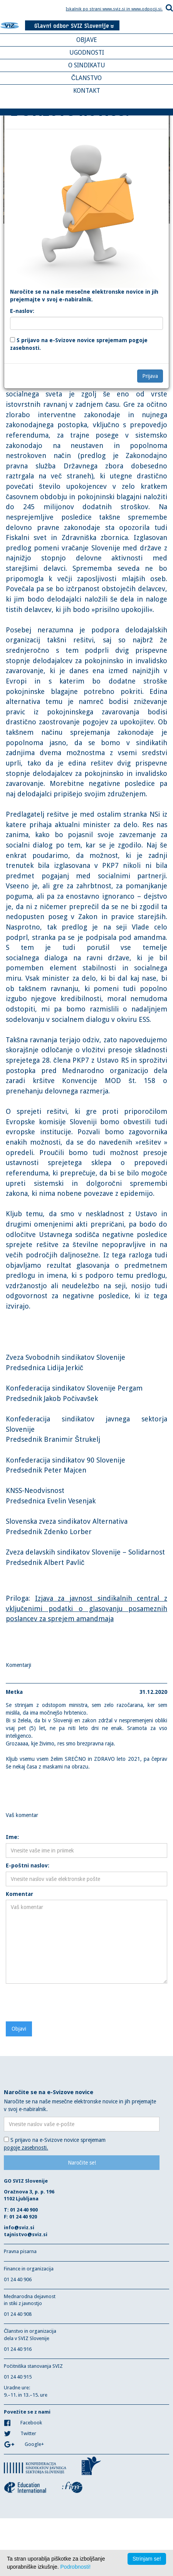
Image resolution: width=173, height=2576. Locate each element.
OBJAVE (86, 39)
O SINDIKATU (86, 65)
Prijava (150, 376)
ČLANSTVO (86, 78)
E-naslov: (22, 311)
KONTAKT (86, 90)
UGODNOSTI (86, 52)
